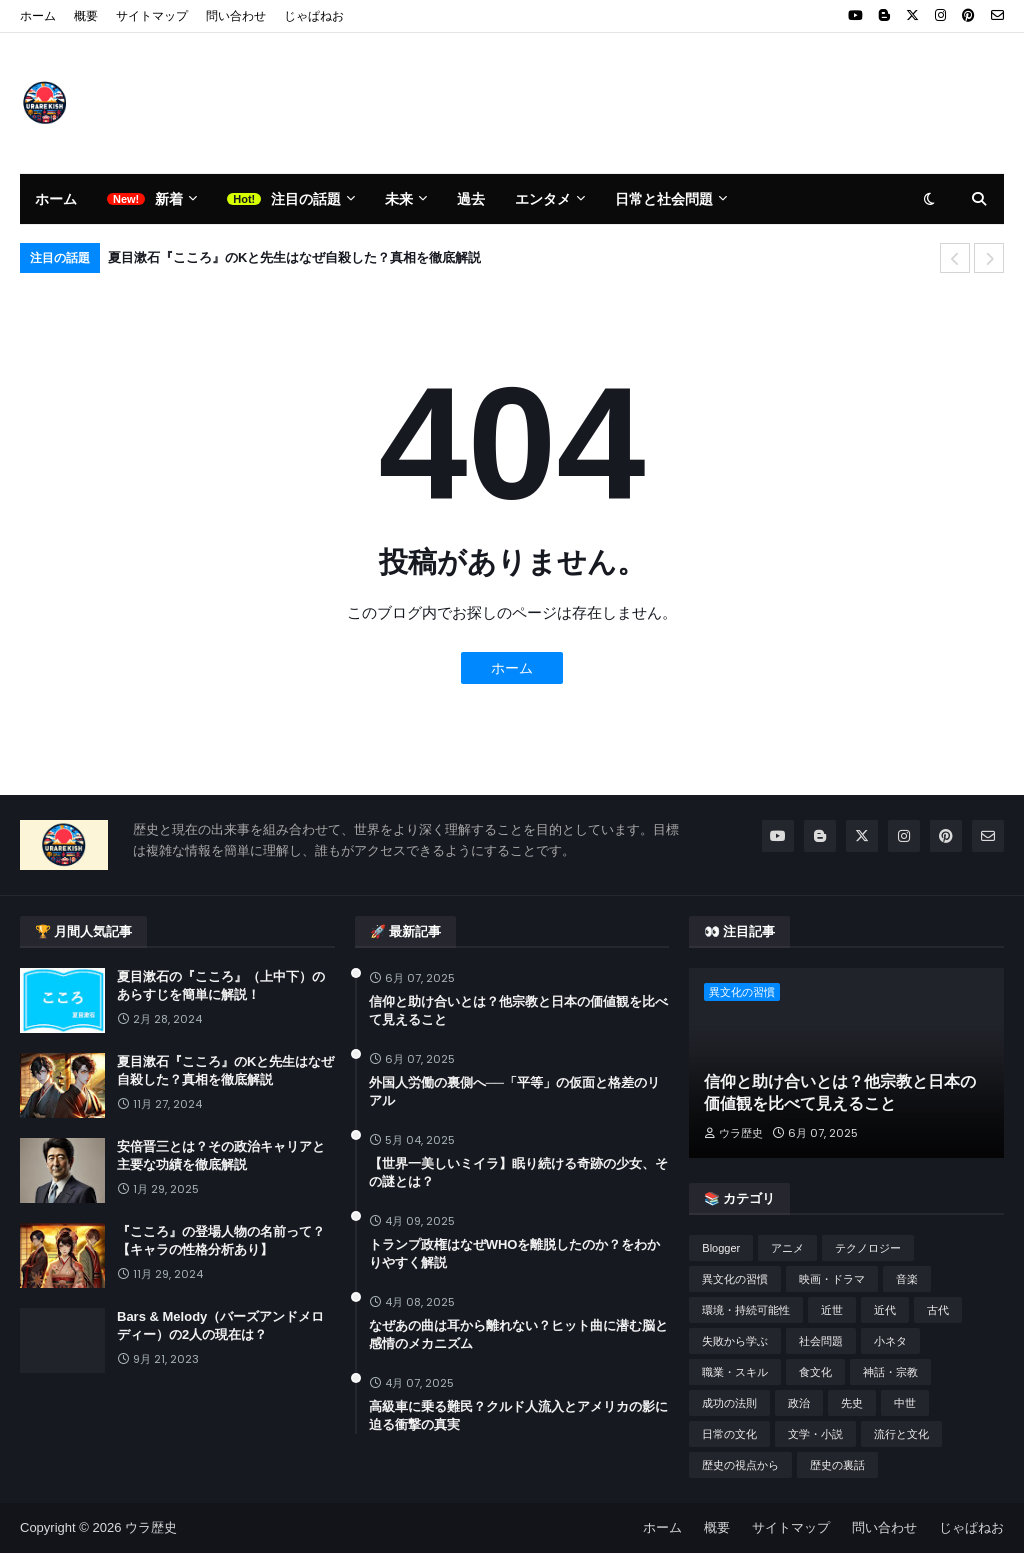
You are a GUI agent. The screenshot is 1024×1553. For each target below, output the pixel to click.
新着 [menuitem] (169, 199)
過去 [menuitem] (471, 199)
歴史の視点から (740, 1465)
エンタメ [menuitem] (543, 199)
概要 (86, 16)
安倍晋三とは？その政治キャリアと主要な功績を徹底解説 (221, 1155)
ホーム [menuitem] (56, 199)
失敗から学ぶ (735, 1341)
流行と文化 (901, 1434)
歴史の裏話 (837, 1465)
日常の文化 (729, 1434)
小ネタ (890, 1341)
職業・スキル (735, 1372)
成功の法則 (729, 1403)
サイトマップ (152, 16)
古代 (938, 1310)
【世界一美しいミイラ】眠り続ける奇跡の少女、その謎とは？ (518, 1172)
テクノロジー (868, 1248)
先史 (852, 1403)
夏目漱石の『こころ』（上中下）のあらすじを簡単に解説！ (221, 985)
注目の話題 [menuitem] (306, 199)
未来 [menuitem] (399, 199)
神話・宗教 (890, 1372)
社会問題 (821, 1341)
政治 (799, 1403)
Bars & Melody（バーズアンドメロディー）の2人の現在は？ (220, 1325)
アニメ (787, 1248)
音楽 (907, 1279)
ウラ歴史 (151, 1527)
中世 (905, 1403)
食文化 (815, 1372)
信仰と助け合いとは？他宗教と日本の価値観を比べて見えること (518, 1010)
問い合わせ (236, 16)
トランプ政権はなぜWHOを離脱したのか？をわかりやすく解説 (515, 1253)
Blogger (721, 1248)
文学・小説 (815, 1434)
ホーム (38, 16)
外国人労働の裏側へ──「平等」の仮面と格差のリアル (514, 1091)
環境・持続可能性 (746, 1310)
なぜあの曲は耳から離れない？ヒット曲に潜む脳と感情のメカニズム (518, 1334)
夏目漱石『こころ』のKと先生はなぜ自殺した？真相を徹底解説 (294, 257)
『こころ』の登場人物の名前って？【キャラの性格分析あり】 (221, 1240)
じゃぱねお (314, 16)
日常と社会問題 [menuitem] (664, 199)
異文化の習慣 (735, 1279)
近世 (832, 1310)
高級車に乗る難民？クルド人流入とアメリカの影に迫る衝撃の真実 (518, 1415)
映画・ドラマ (832, 1279)
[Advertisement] (640, 103)
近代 (885, 1310)
